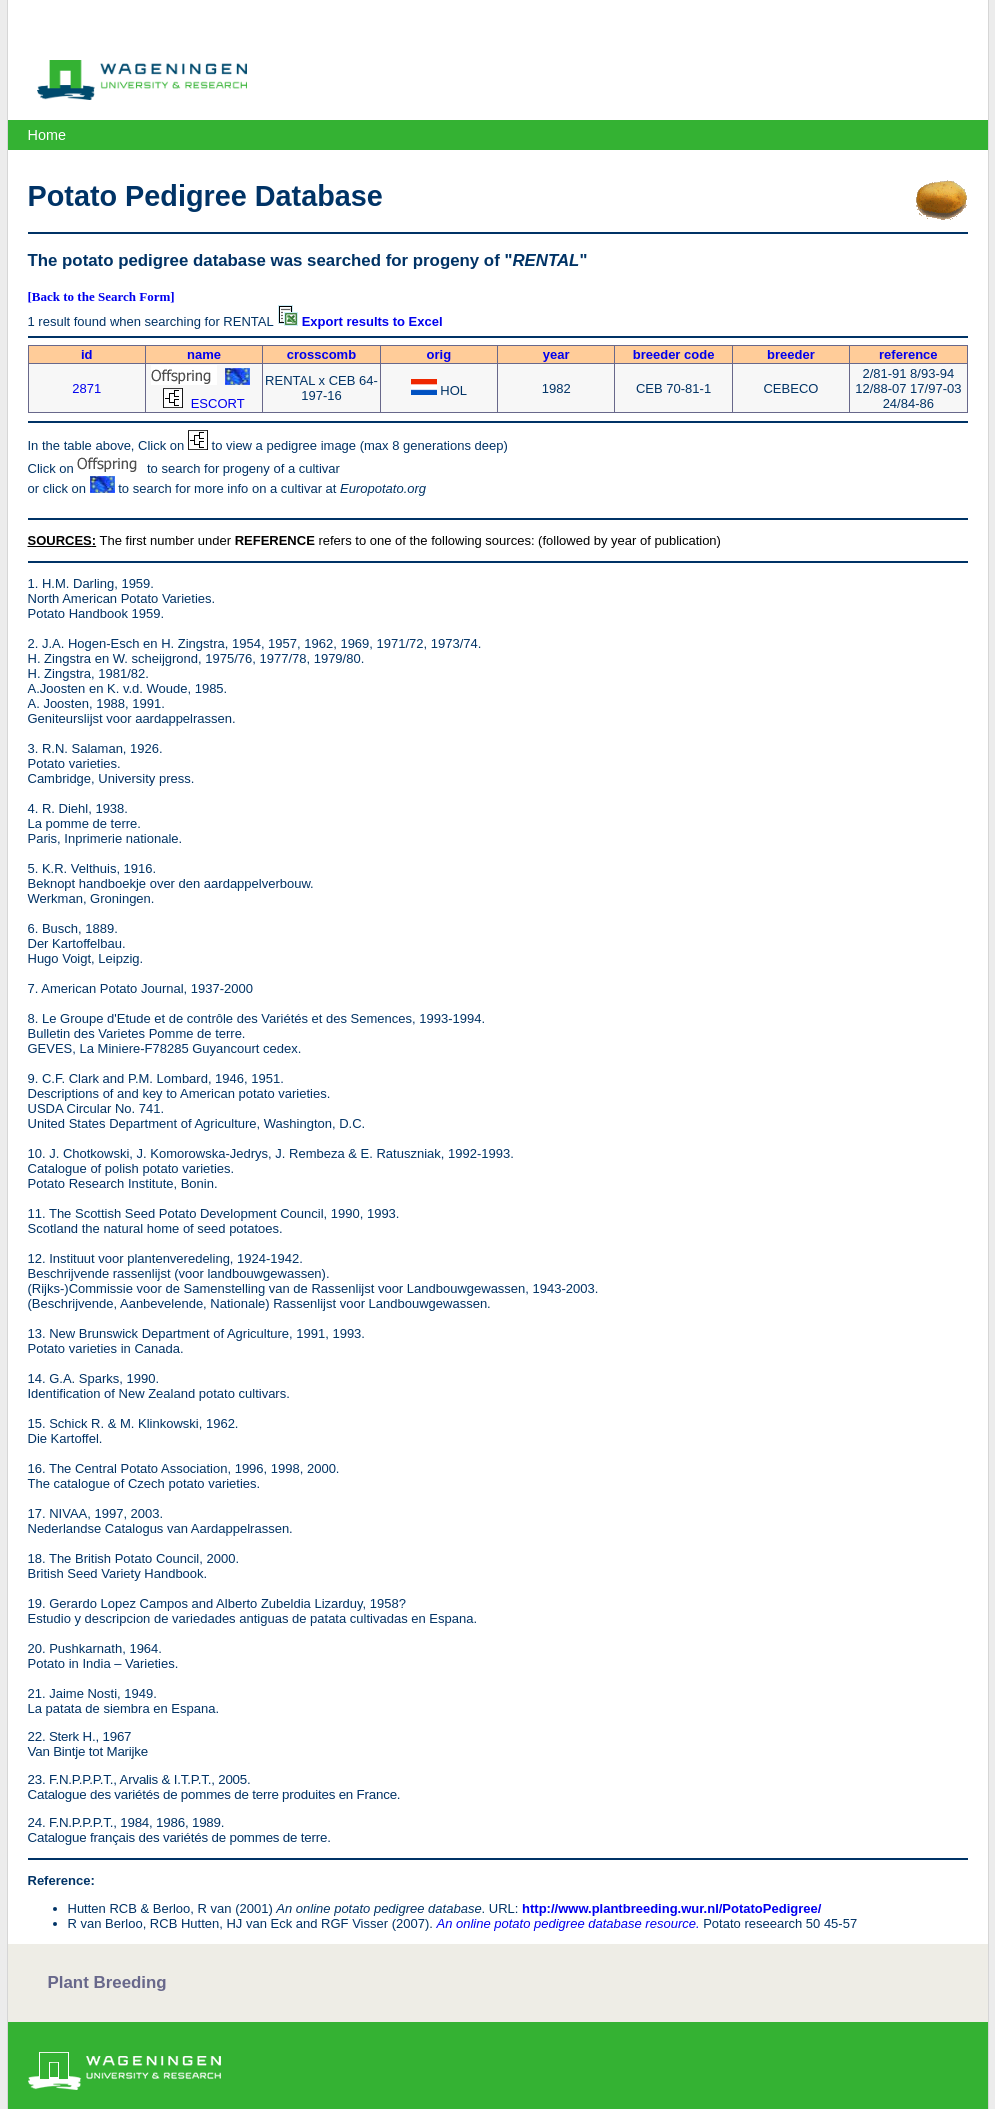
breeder (791, 354)
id (87, 354)
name (204, 354)
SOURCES (60, 540)
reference (908, 354)
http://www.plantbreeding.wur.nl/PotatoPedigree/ (671, 1908)
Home (47, 135)
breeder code (674, 354)
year (556, 354)
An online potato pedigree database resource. (567, 1923)
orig (439, 354)
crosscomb (321, 354)
